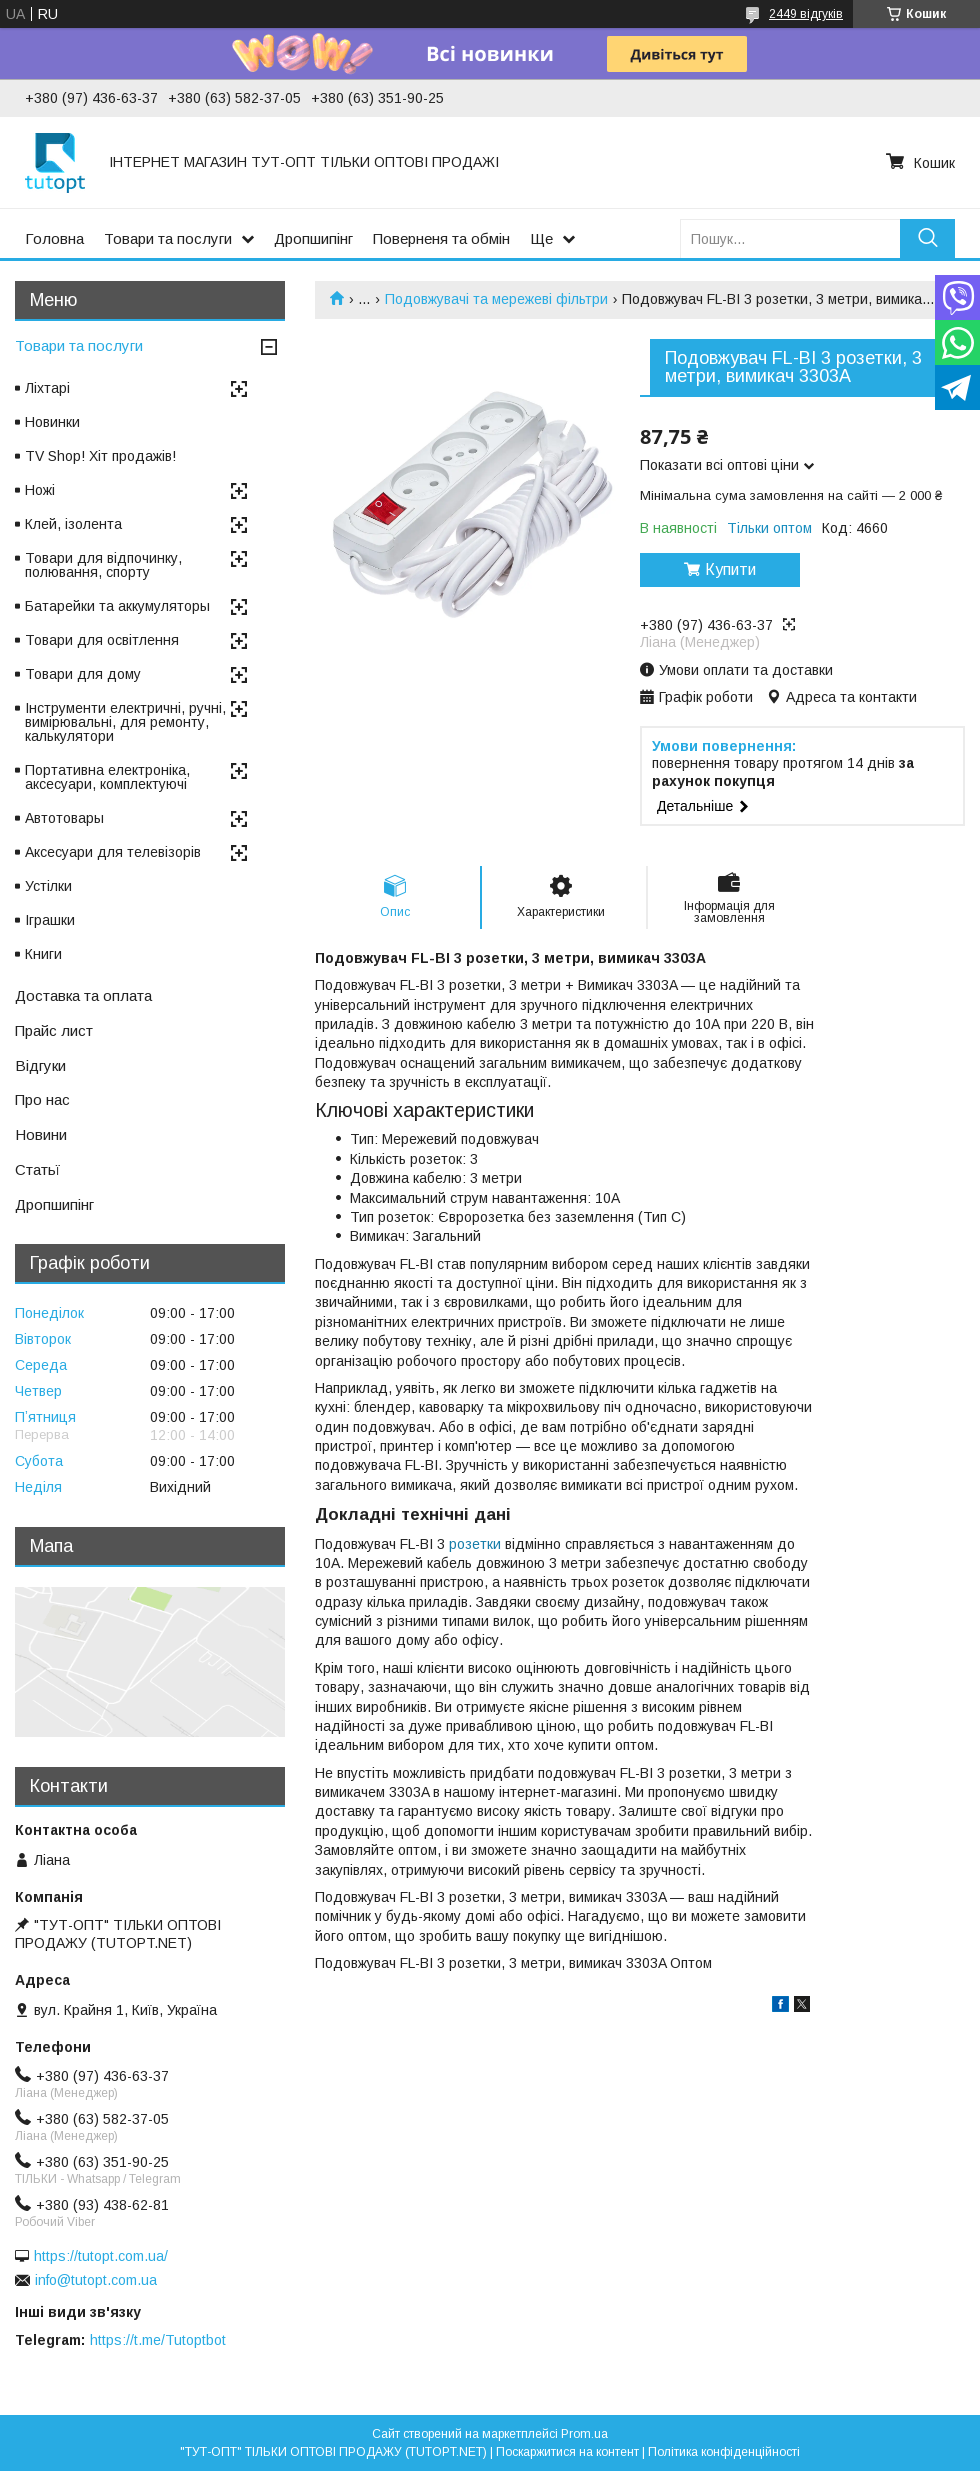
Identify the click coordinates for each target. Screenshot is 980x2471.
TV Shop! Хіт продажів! (100, 456)
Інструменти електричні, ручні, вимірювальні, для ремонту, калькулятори (125, 722)
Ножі (40, 490)
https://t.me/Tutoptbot (158, 2340)
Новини (41, 1134)
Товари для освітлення (102, 640)
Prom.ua (584, 2434)
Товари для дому (83, 674)
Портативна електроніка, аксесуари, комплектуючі (107, 777)
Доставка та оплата (83, 995)
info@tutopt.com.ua (96, 2280)
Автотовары (64, 818)
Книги (43, 954)
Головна (54, 238)
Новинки (52, 422)
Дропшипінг (313, 238)
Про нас (42, 1099)
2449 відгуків (806, 14)
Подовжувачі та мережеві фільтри (496, 299)
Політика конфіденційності (724, 2452)
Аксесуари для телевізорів (113, 852)
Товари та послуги (168, 238)
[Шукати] (927, 238)
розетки (475, 1544)
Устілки (48, 886)
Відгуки (40, 1065)
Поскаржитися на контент (567, 2452)
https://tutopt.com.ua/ (101, 2256)
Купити (730, 569)
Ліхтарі (47, 388)
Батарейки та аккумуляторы (117, 606)
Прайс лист (54, 1030)
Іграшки (50, 920)
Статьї (37, 1169)
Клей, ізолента (73, 524)
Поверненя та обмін (441, 238)
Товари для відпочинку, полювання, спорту (103, 565)
